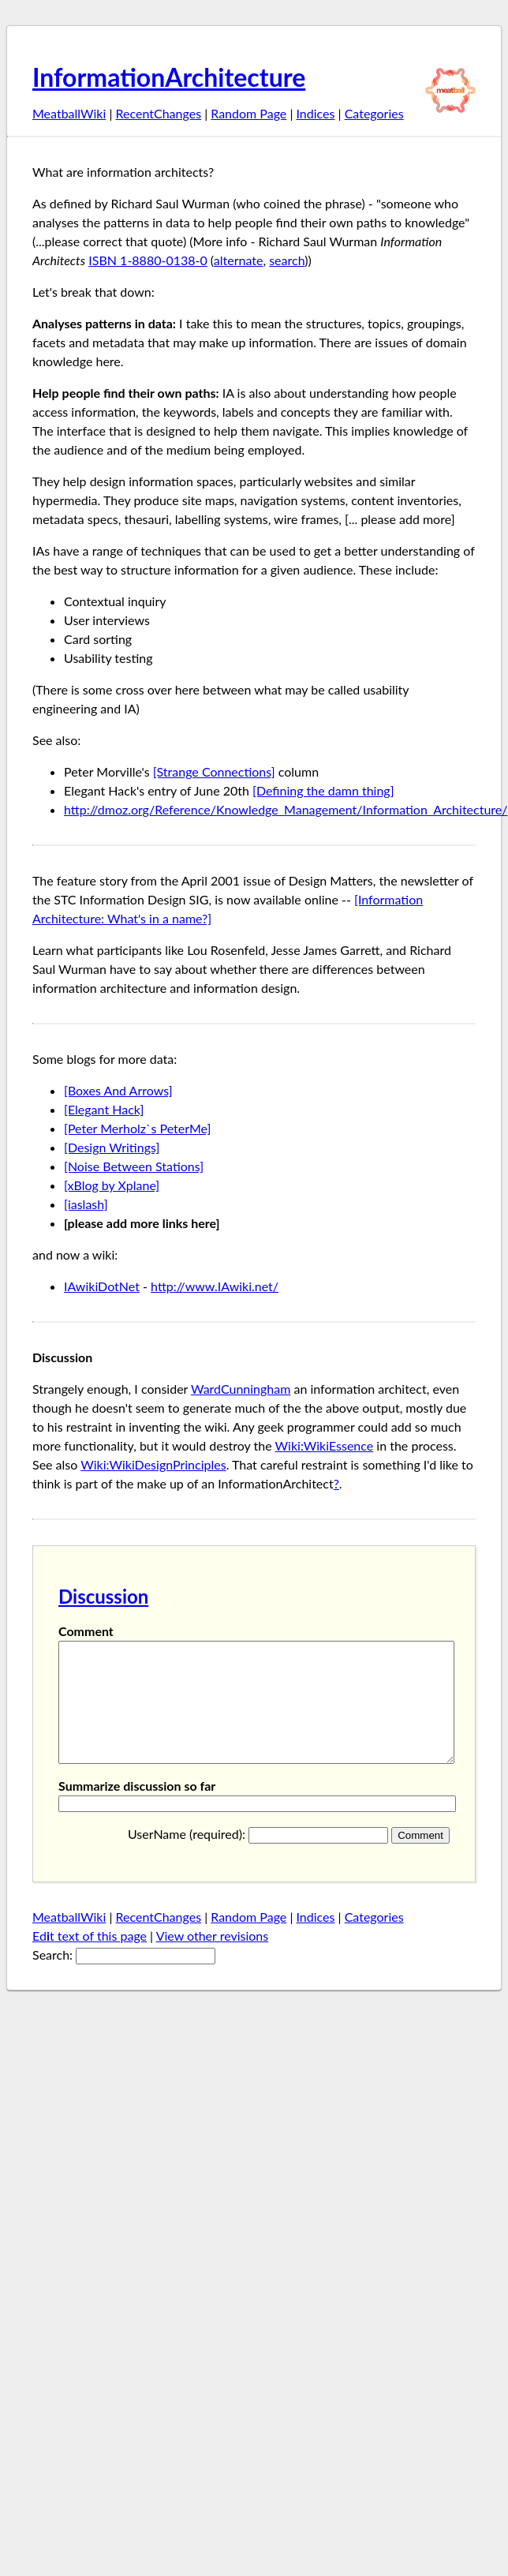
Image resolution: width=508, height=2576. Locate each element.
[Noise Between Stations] (134, 1166)
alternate (238, 260)
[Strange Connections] (214, 771)
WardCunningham (240, 1388)
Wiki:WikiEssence (324, 1445)
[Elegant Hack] (104, 1109)
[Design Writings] (111, 1147)
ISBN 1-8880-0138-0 (147, 260)
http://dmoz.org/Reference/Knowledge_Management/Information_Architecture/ (286, 809)
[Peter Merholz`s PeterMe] (137, 1128)
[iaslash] (86, 1203)
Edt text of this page (89, 1959)
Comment (86, 1630)
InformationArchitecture (168, 77)
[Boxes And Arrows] (118, 1090)
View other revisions (212, 1959)
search (286, 260)
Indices (315, 113)
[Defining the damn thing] (323, 790)
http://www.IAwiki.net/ (214, 1286)
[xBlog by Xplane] (111, 1185)
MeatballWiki (69, 113)
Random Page (248, 113)
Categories (374, 113)
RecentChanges (159, 113)
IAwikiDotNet (102, 1286)
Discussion (103, 1596)
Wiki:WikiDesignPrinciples (153, 1464)
